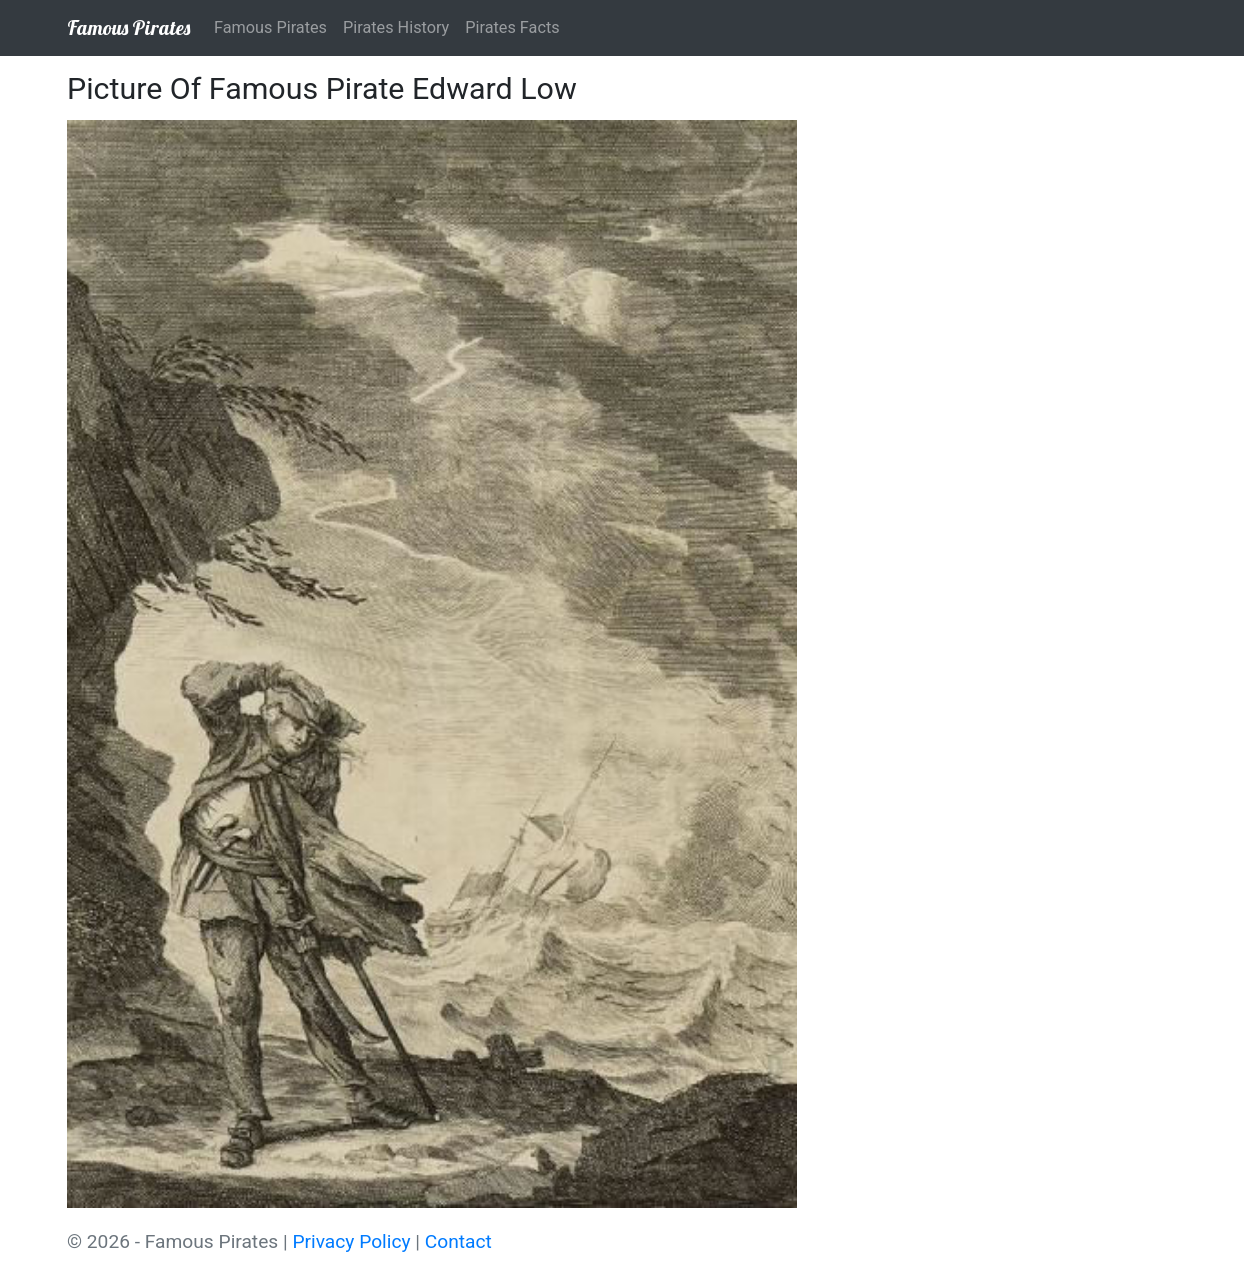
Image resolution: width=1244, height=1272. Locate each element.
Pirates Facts (512, 27)
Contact (458, 1241)
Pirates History (396, 27)
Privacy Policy (351, 1241)
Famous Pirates (128, 27)
